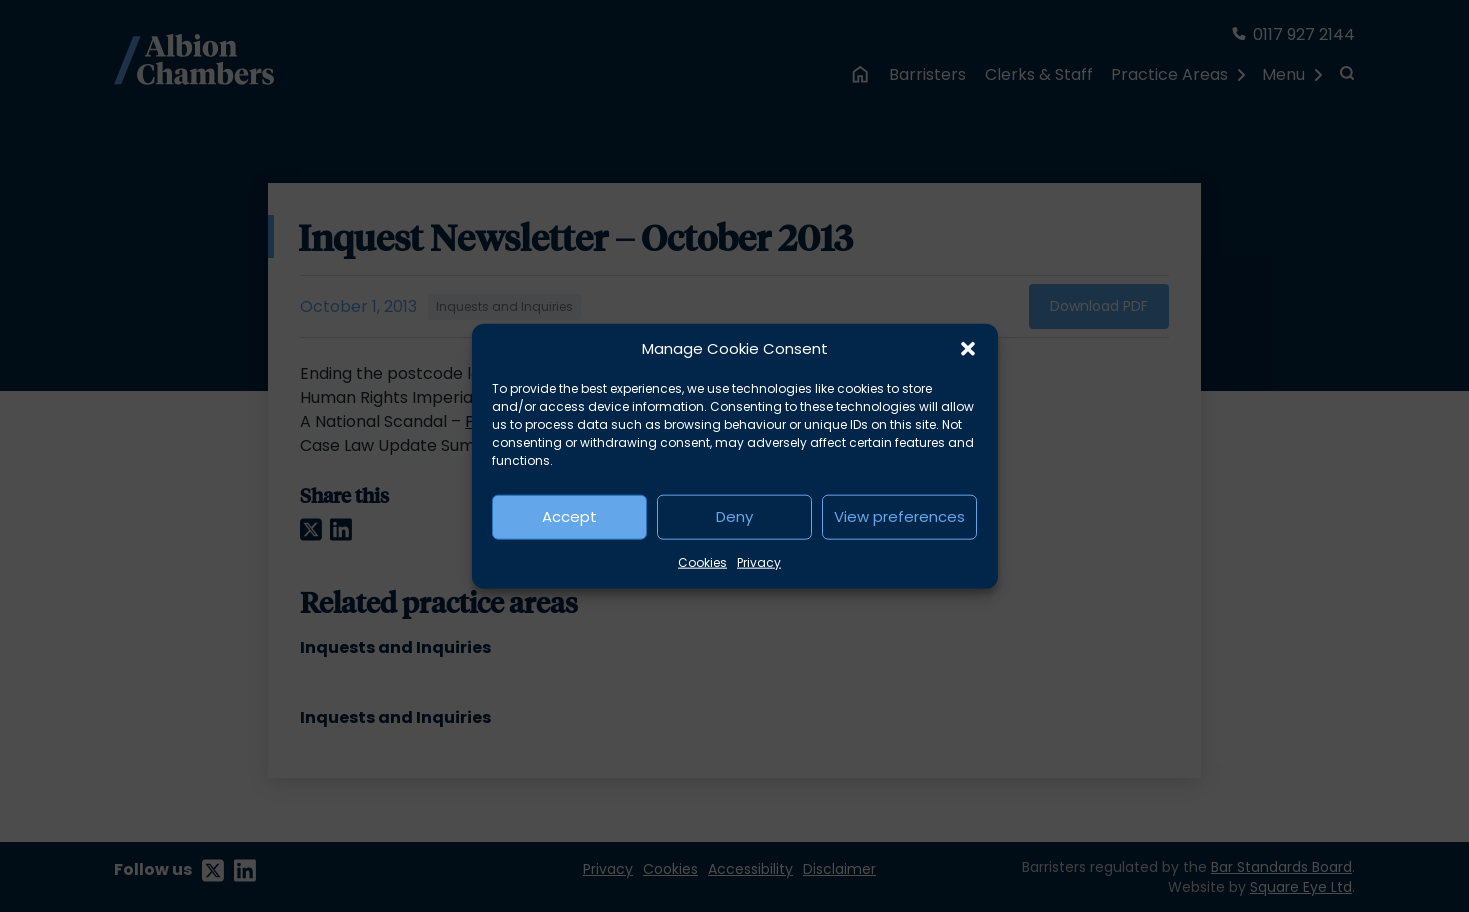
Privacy (759, 561)
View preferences (899, 516)
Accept (569, 516)
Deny (734, 516)
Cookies (702, 561)
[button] (968, 349)
